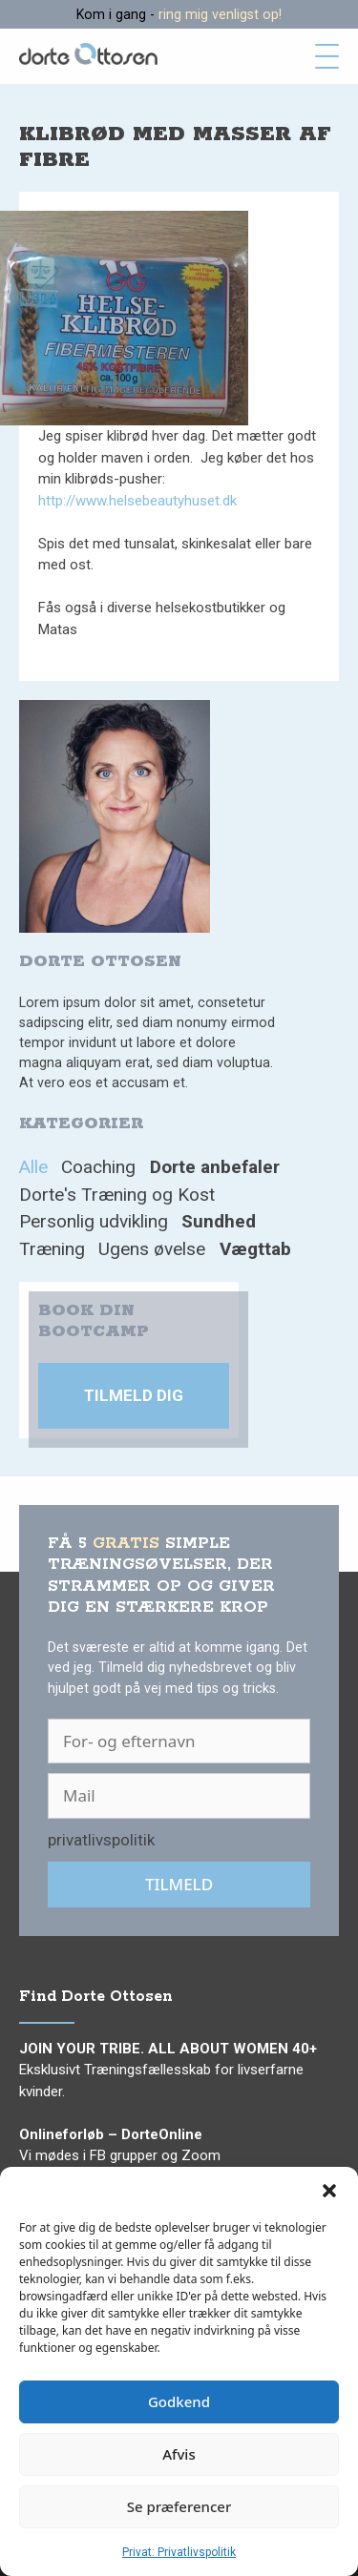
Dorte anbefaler (215, 1167)
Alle (33, 1167)
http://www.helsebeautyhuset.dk (137, 500)
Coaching (98, 1167)
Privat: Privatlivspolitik (179, 2552)
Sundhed (218, 1221)
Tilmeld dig (133, 1395)
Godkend (179, 2401)
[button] (329, 2190)
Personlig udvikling (93, 1221)
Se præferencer (179, 2506)
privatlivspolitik (101, 1839)
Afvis (178, 2453)
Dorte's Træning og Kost (117, 1195)
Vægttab (255, 1249)
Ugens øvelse (151, 1249)
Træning (52, 1249)
